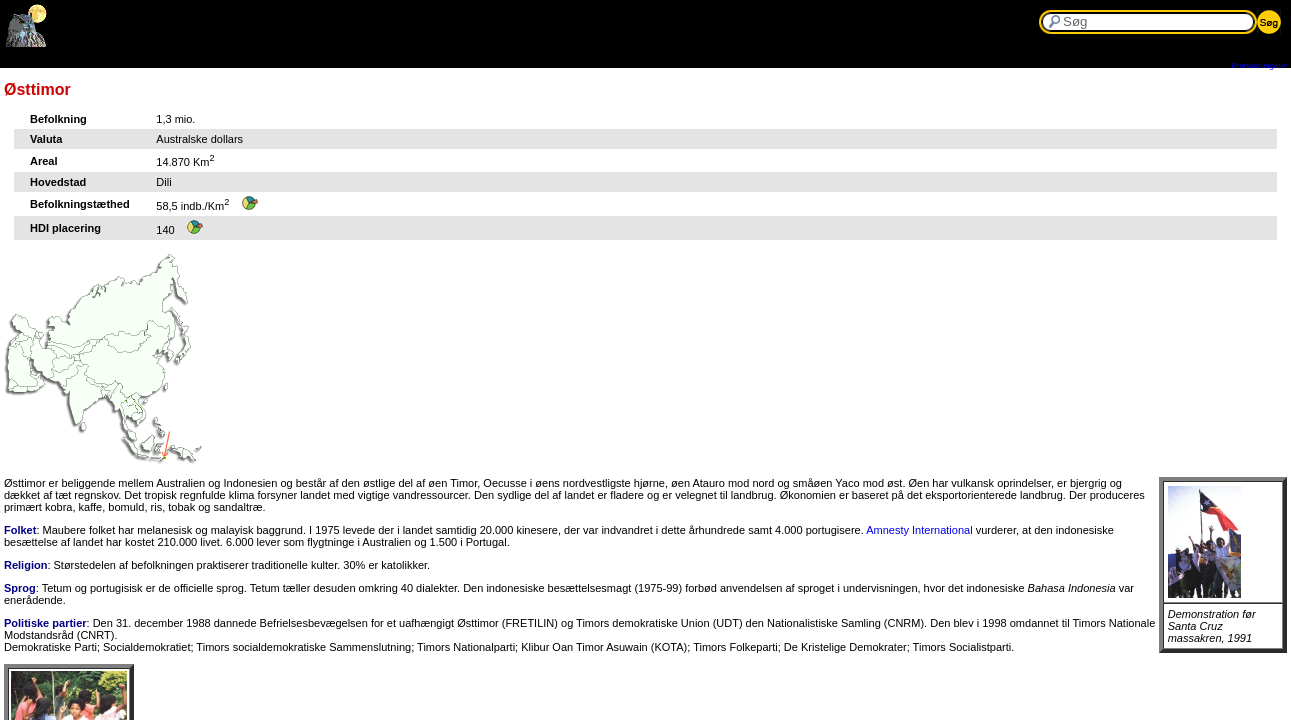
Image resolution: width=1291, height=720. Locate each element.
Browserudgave (1259, 65)
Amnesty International (919, 530)
